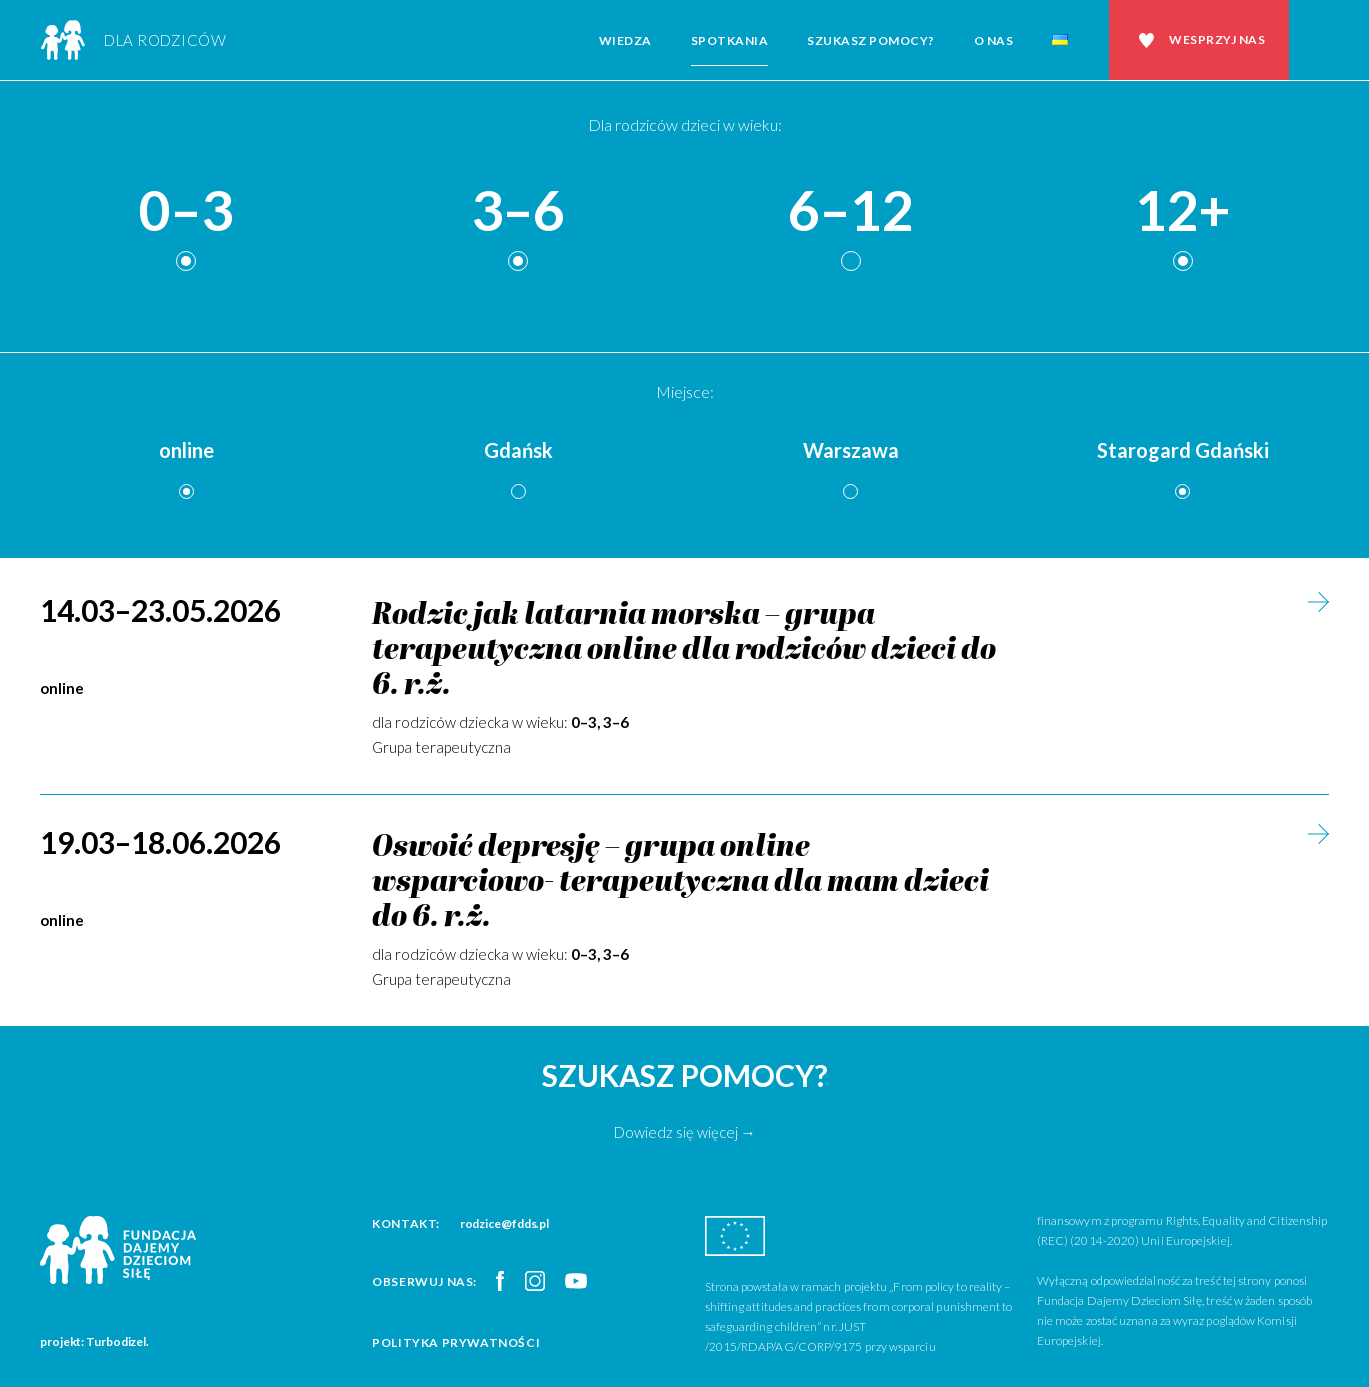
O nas (994, 40)
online (186, 450)
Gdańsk (518, 450)
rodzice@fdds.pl (505, 1223)
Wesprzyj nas (1217, 39)
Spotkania (730, 40)
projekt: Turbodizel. (94, 1341)
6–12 (851, 211)
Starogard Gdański (1183, 450)
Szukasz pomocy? (871, 40)
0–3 (186, 211)
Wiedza (625, 40)
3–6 (518, 211)
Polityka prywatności (456, 1342)
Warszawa (851, 450)
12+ (1183, 211)
